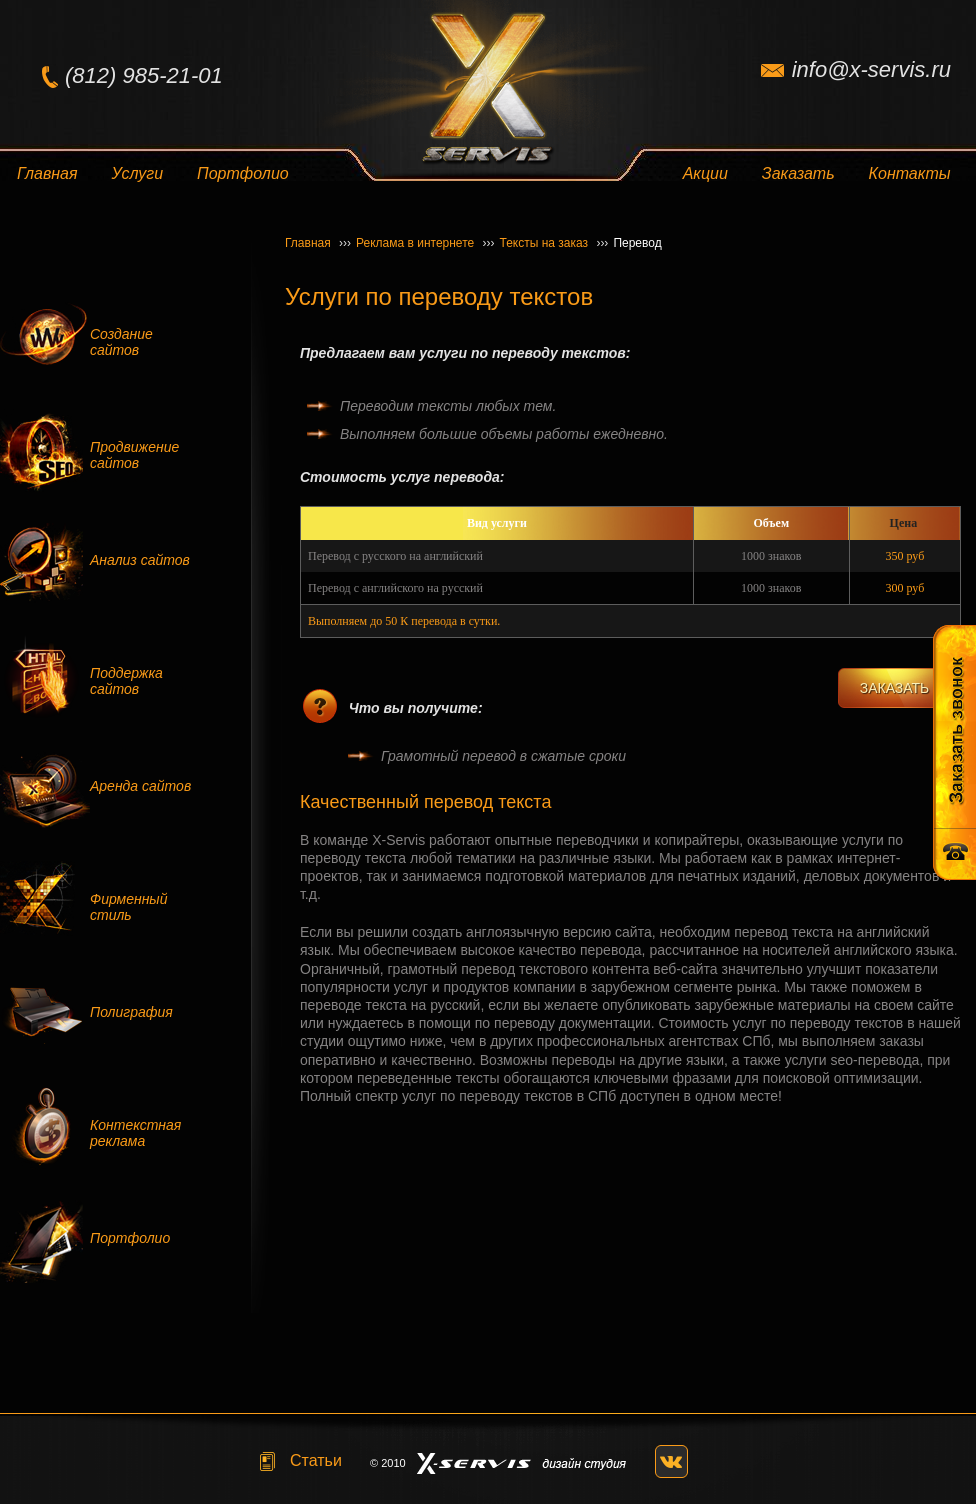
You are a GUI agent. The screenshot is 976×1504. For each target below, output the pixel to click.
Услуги (138, 173)
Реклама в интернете (425, 243)
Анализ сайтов (140, 560)
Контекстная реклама (135, 1133)
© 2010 (388, 1463)
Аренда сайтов (140, 786)
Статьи (316, 1460)
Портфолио (243, 173)
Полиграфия (131, 1012)
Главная (47, 173)
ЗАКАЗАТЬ (895, 688)
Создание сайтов (121, 342)
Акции (705, 173)
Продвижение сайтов (134, 455)
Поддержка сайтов (126, 681)
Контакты (910, 173)
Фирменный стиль (128, 907)
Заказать (798, 173)
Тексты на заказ (554, 243)
